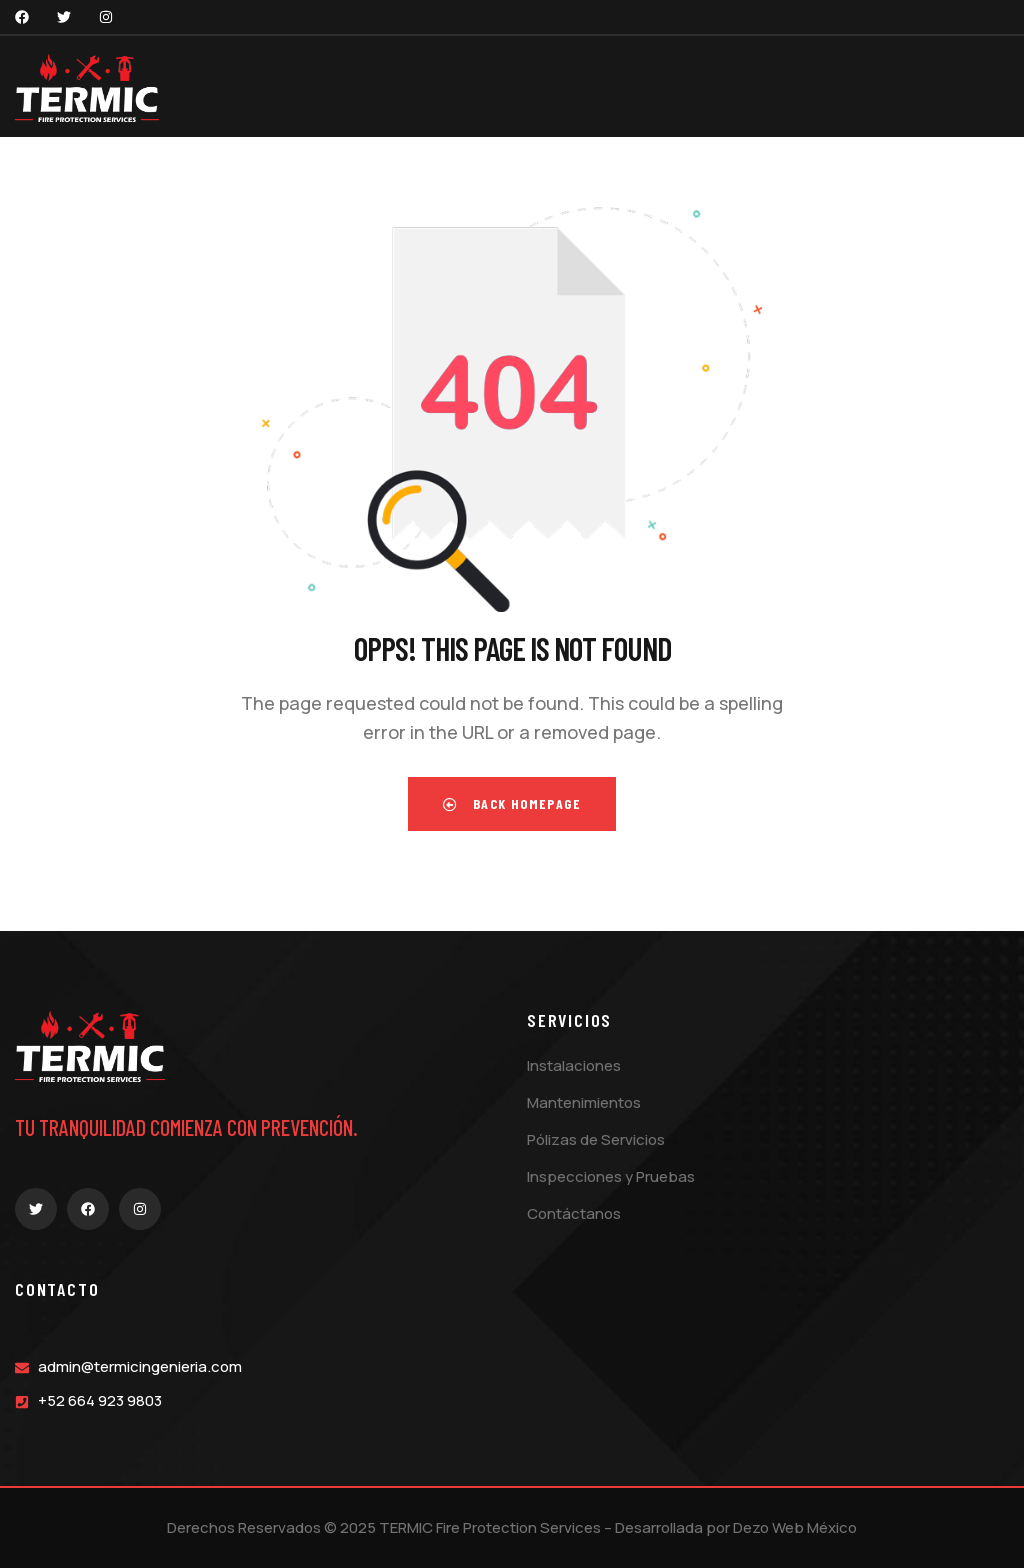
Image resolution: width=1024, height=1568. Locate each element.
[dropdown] (987, 86)
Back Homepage (512, 803)
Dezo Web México (795, 1527)
